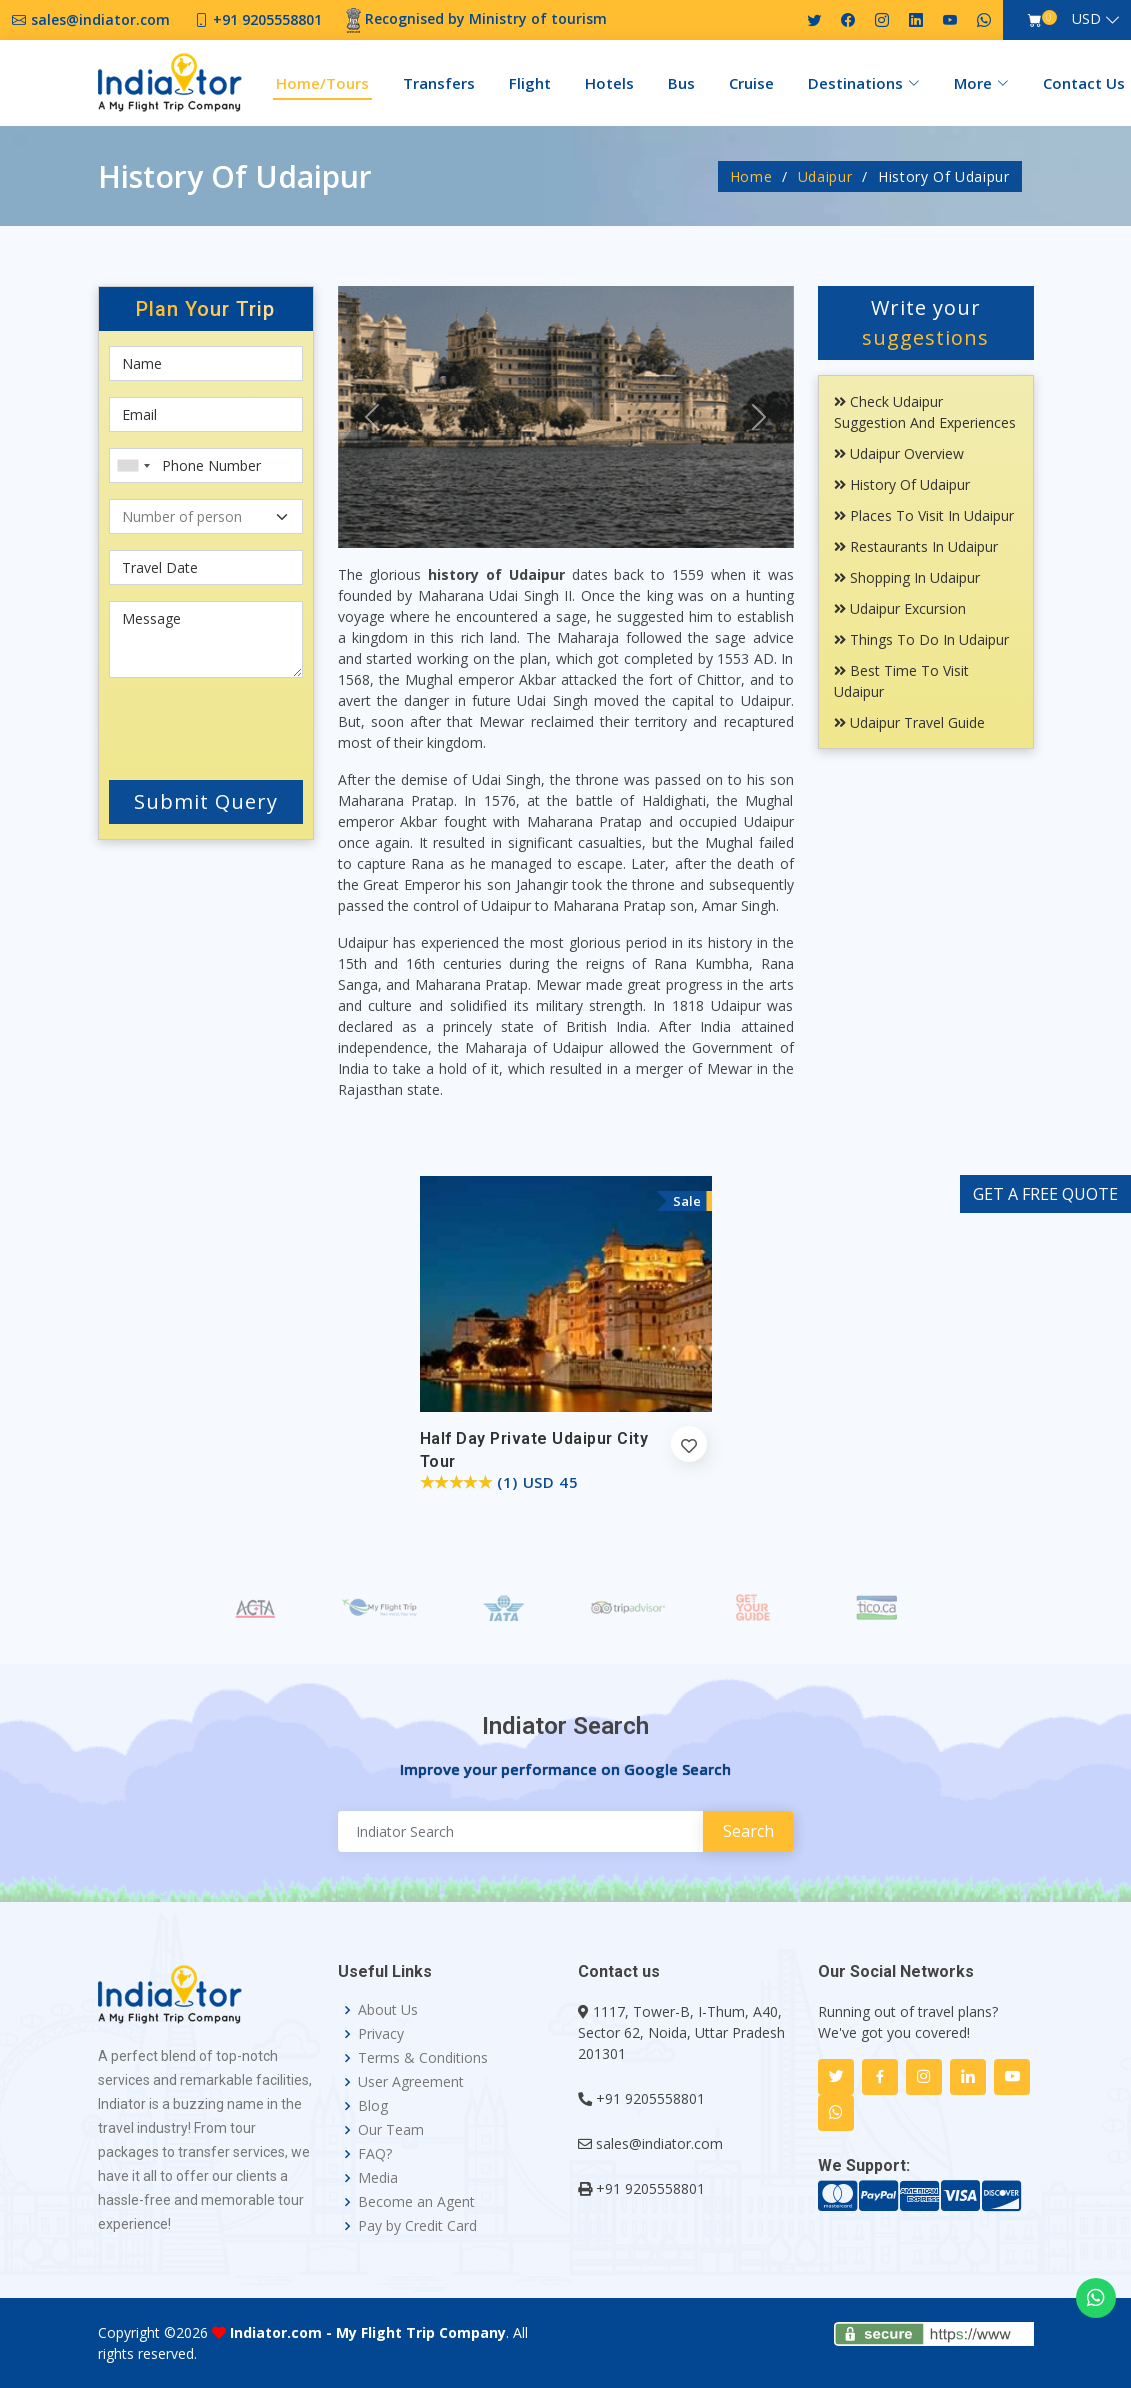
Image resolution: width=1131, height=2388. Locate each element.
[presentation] (229, 725)
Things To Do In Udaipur (921, 639)
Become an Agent (416, 2202)
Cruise (751, 83)
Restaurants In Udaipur (916, 546)
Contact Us (1084, 83)
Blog (373, 2106)
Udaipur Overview (899, 453)
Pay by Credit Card (417, 2226)
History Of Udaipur (902, 484)
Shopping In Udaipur (907, 577)
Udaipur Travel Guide (909, 722)
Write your (925, 322)
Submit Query (206, 801)
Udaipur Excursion (900, 608)
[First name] (206, 363)
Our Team (391, 2130)
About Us (388, 2010)
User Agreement (411, 2082)
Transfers (439, 83)
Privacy (381, 2034)
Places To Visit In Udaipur (924, 515)
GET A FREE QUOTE (1045, 1194)
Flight (530, 83)
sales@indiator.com (659, 2143)
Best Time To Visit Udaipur (901, 681)
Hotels (609, 83)
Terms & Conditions (423, 2058)
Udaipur (825, 176)
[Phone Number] (206, 465)
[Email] (206, 414)
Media (378, 2178)
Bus (681, 83)
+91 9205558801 (650, 2098)
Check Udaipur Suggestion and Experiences (925, 412)
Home (751, 176)
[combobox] (133, 465)
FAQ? (375, 2154)
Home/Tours (322, 83)
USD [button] (1086, 18)
